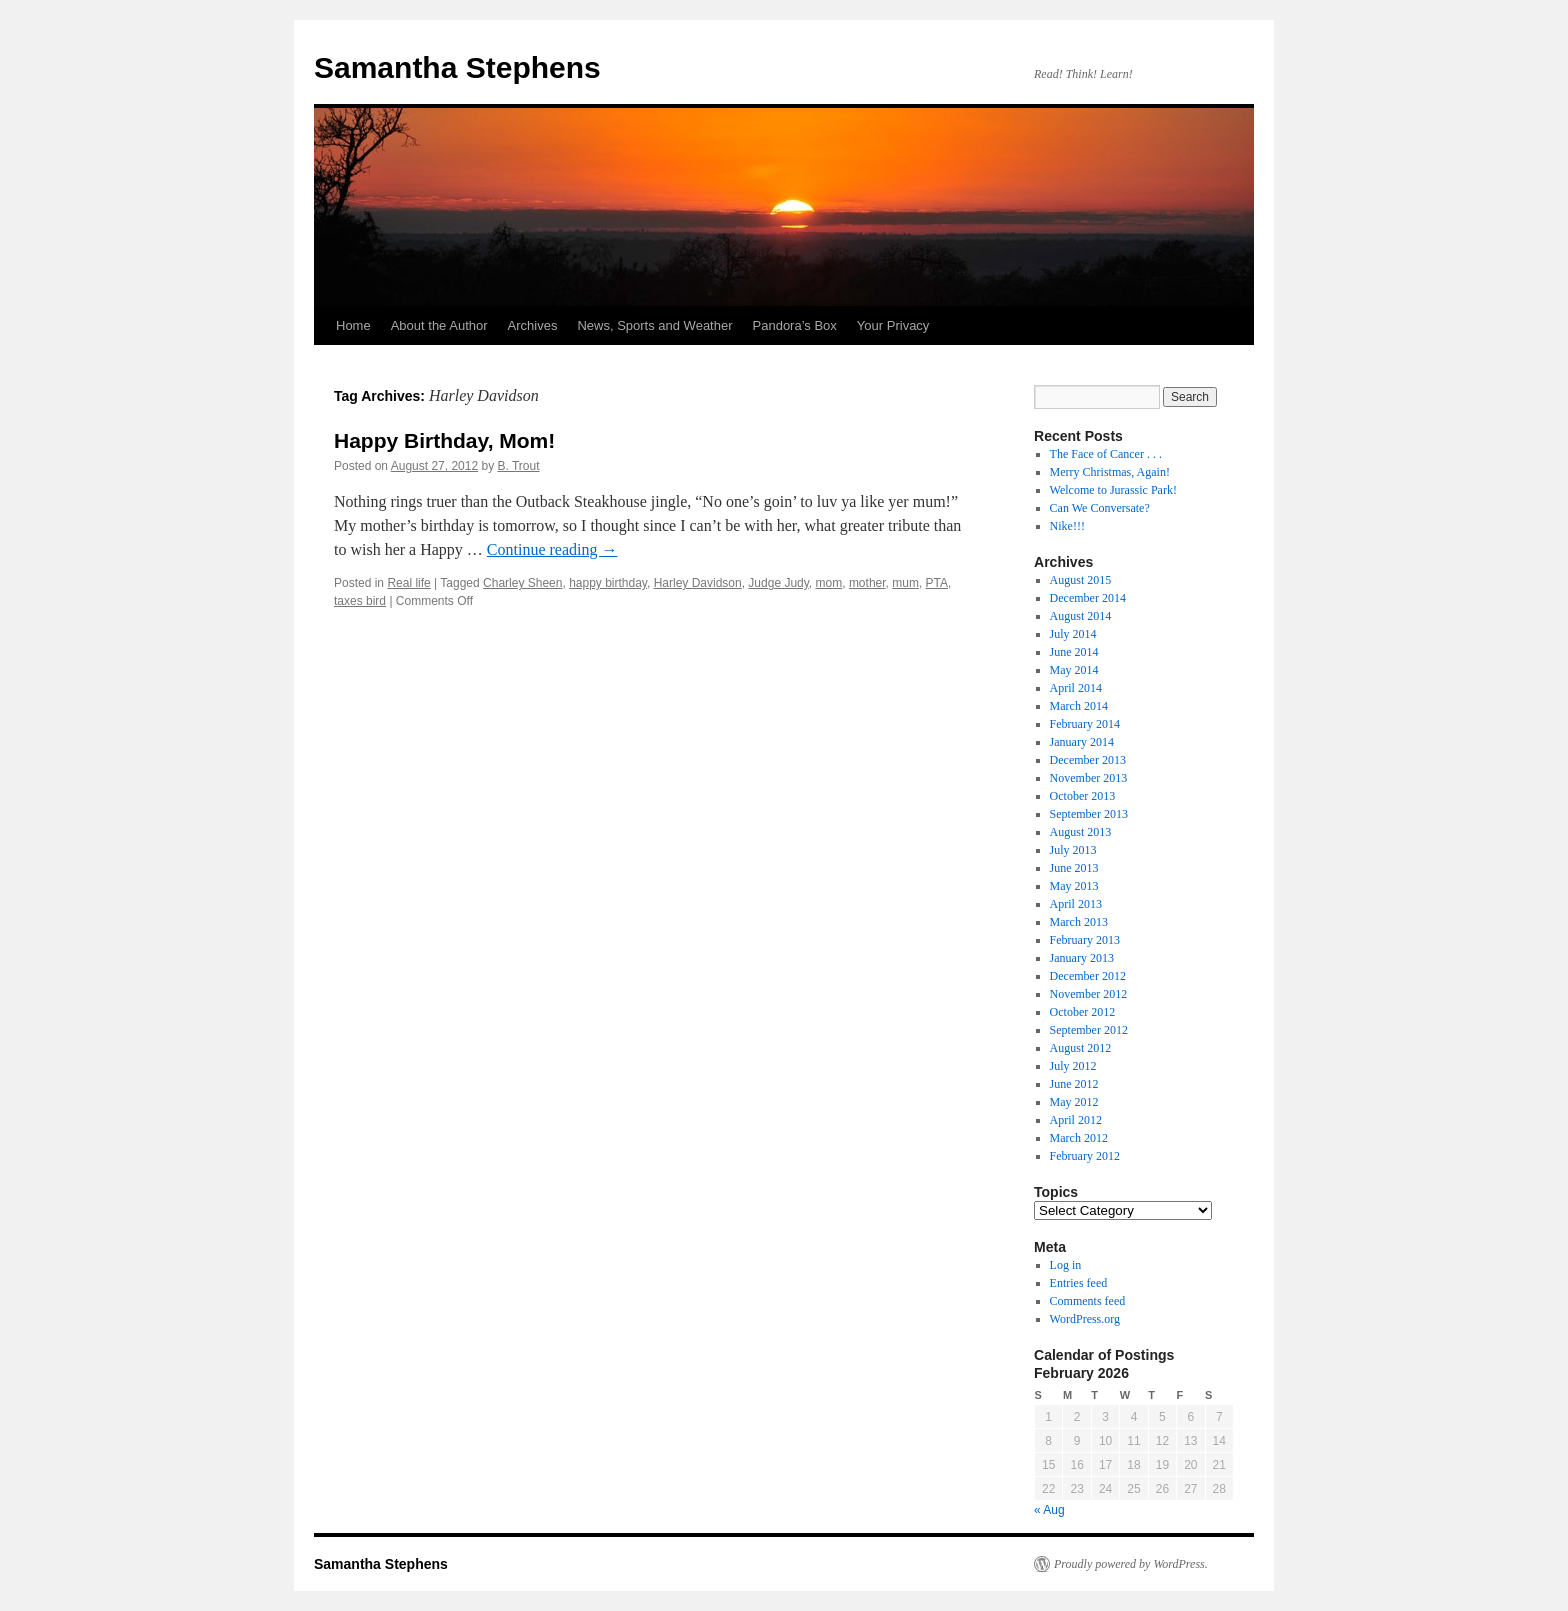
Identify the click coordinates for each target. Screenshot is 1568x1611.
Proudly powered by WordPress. (1131, 1564)
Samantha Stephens (457, 67)
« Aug (1049, 1510)
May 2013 (1074, 886)
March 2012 (1079, 1138)
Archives (533, 325)
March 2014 (1079, 706)
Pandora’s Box (795, 325)
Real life (408, 583)
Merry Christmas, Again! (1110, 472)
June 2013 (1074, 868)
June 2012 (1074, 1084)
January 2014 (1082, 742)
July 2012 (1073, 1066)
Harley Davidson (698, 583)
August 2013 (1081, 832)
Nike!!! (1067, 526)
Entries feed (1079, 1283)
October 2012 (1083, 1012)
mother (867, 583)
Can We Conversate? (1100, 508)
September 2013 (1089, 814)
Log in (1066, 1265)
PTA (937, 583)
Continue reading (552, 549)
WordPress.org (1085, 1319)
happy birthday (608, 583)
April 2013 (1076, 904)
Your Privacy (893, 325)
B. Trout (519, 466)
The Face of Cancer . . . (1106, 454)
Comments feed (1088, 1301)
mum (905, 583)
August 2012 (1081, 1048)
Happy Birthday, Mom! (444, 440)
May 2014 (1074, 670)
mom (829, 583)
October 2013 (1083, 796)
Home (353, 325)
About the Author (439, 325)
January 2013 (1082, 958)
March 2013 (1079, 922)
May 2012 (1074, 1102)
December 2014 (1088, 598)
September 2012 (1089, 1030)
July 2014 (1073, 634)
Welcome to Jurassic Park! (1113, 490)
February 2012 (1085, 1156)
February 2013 (1085, 940)
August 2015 (1081, 580)
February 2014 (1085, 724)
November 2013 (1089, 778)
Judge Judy (778, 583)
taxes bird (360, 601)
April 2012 (1076, 1120)
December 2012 (1088, 976)
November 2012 (1089, 994)
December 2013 (1088, 760)
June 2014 (1074, 652)
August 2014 (1081, 616)
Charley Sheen (522, 583)
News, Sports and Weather (654, 325)
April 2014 (1076, 688)
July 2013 (1073, 850)
